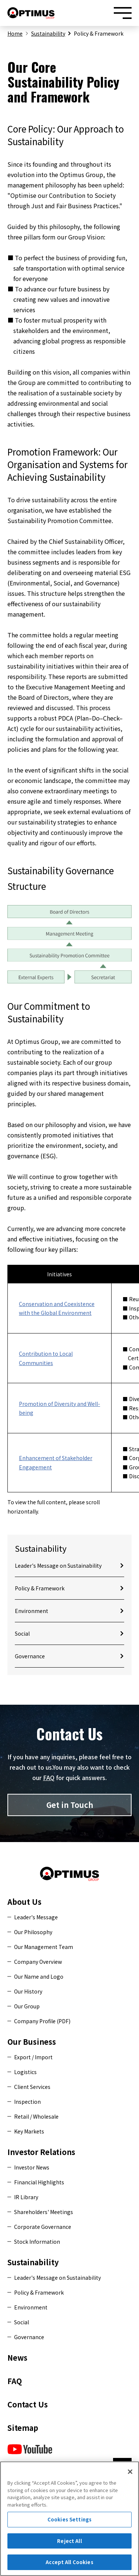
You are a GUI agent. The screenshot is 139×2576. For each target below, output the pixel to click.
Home (15, 33)
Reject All (69, 2544)
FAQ (48, 1777)
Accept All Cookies (69, 2566)
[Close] (130, 2476)
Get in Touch (69, 1804)
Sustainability (48, 33)
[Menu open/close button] (122, 13)
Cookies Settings (69, 2523)
